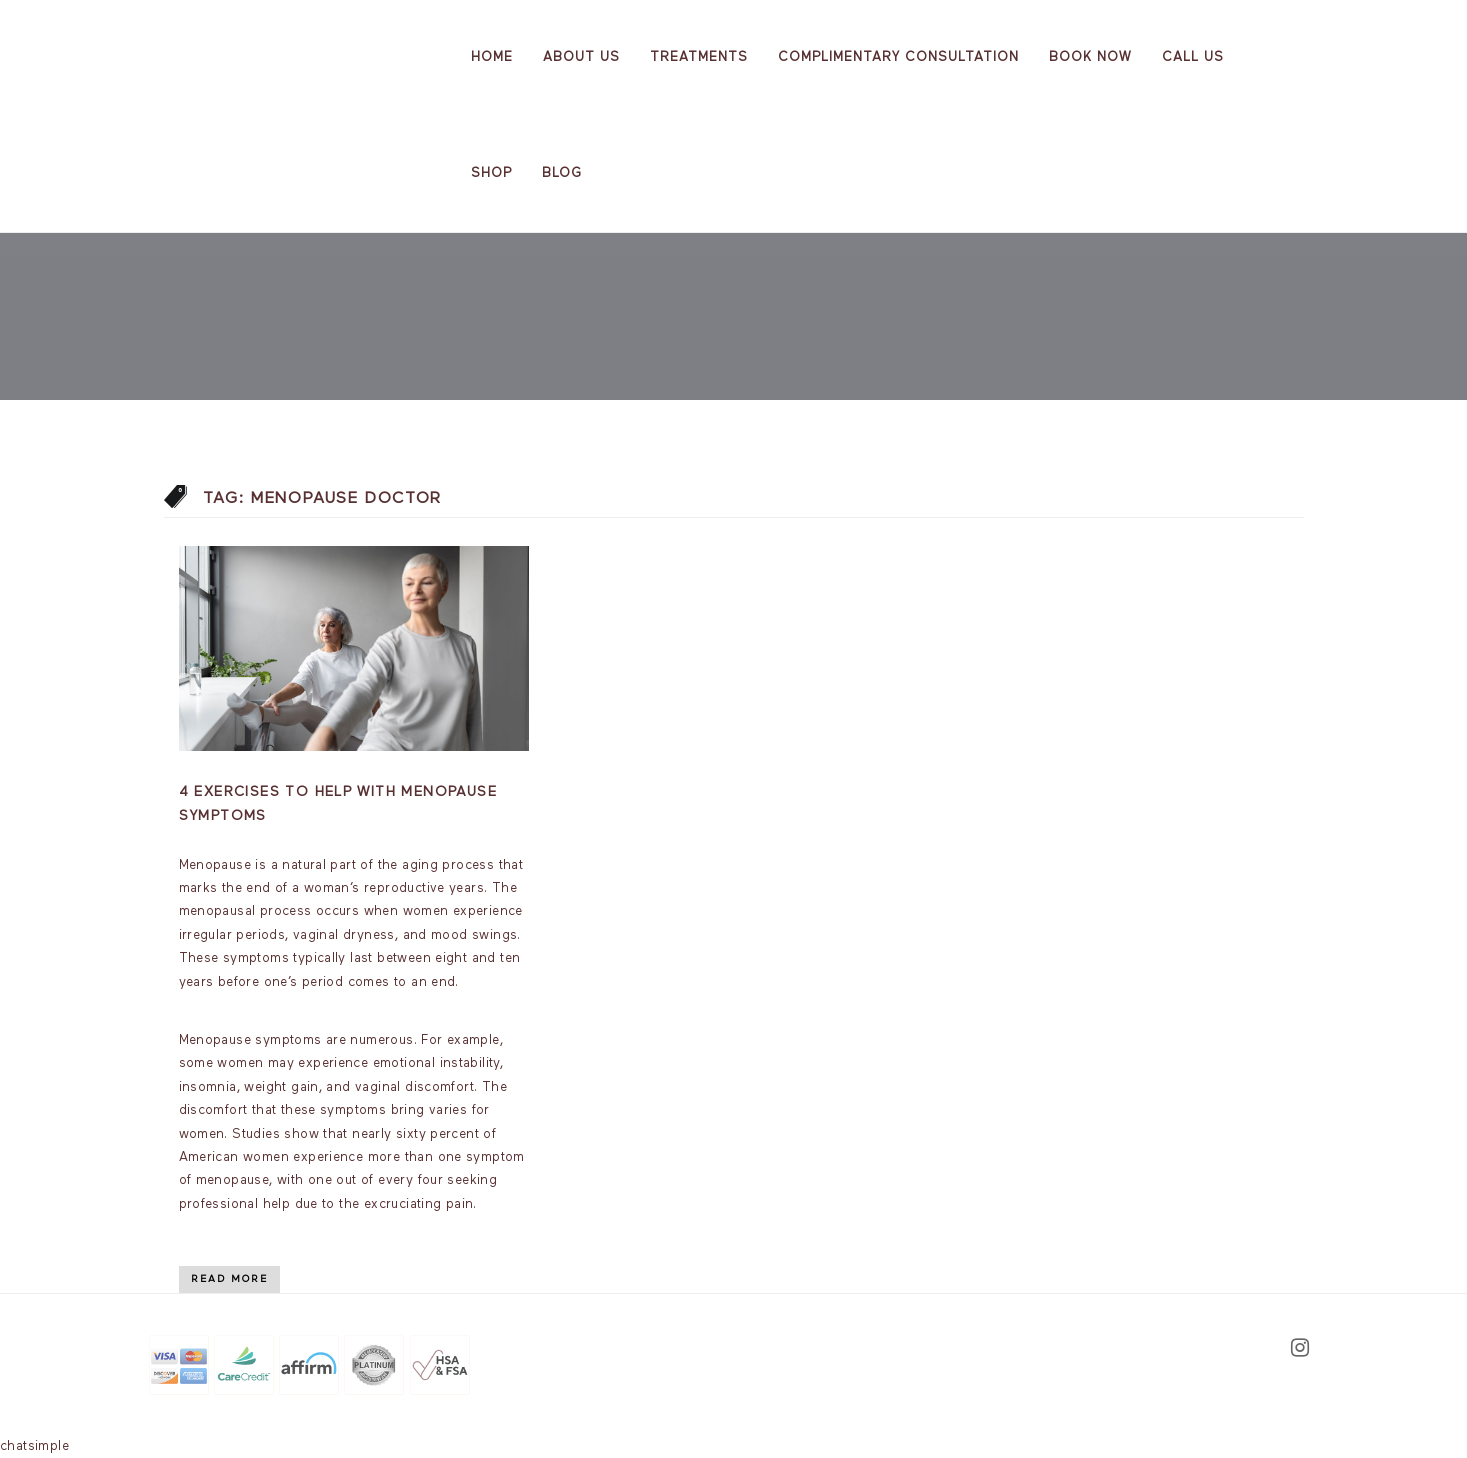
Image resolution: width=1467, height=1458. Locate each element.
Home (492, 57)
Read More (229, 1279)
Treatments (699, 57)
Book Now (1090, 57)
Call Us (1193, 57)
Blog (562, 173)
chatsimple (34, 1446)
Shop (491, 173)
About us (581, 57)
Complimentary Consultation (898, 57)
